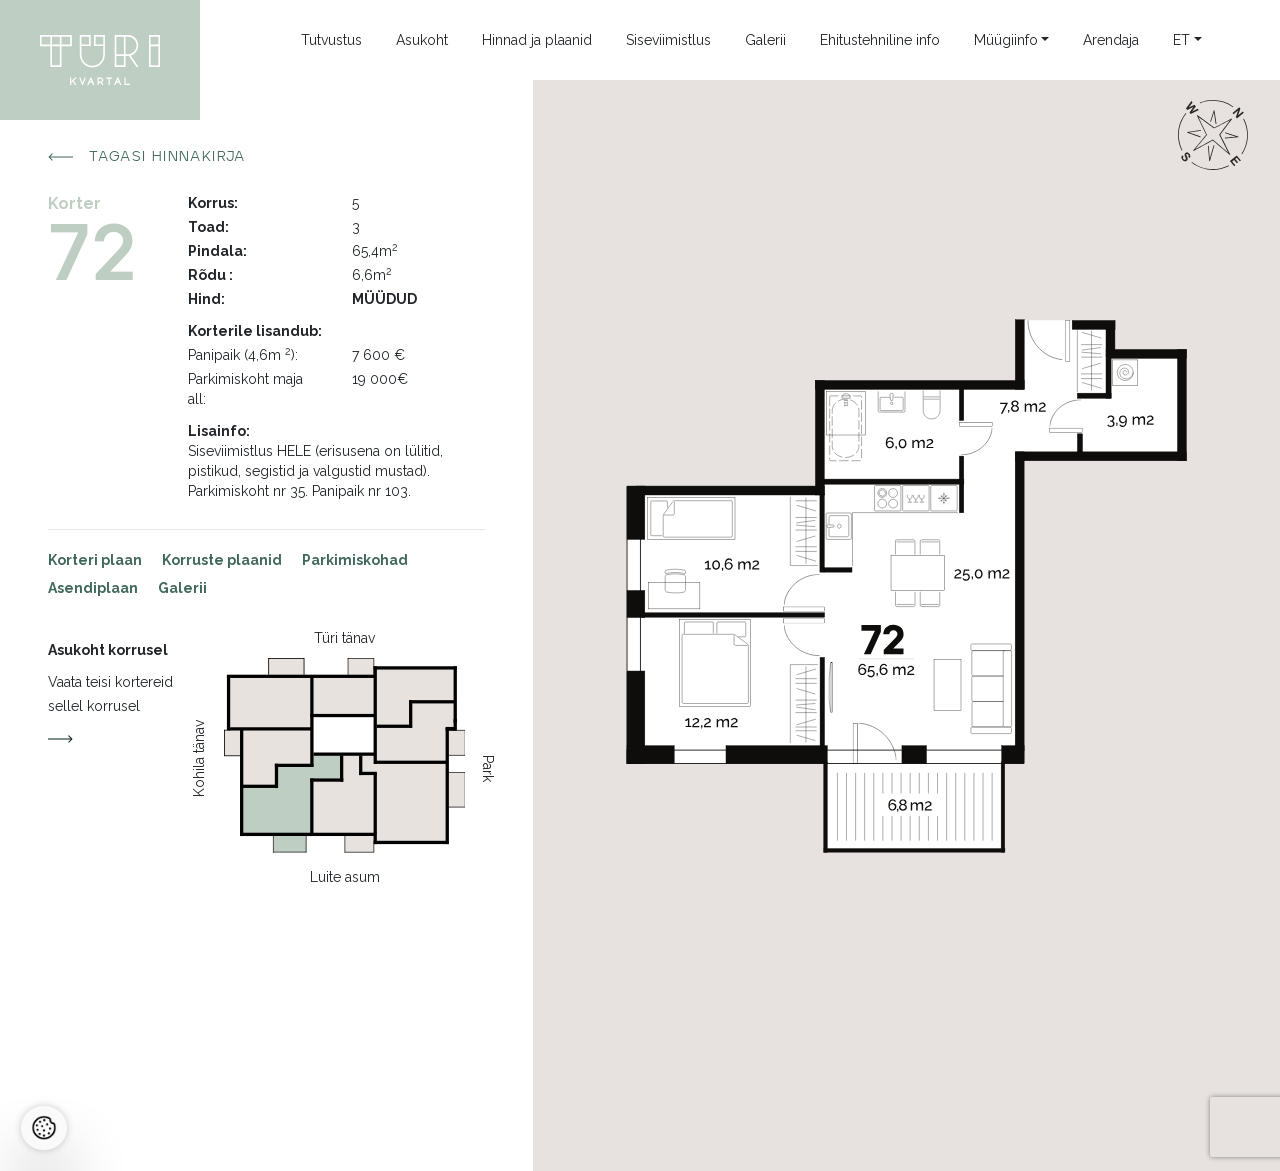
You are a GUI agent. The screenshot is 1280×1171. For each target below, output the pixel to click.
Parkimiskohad (355, 560)
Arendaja (1111, 40)
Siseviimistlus (668, 40)
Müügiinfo (1006, 40)
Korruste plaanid (222, 560)
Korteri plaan (95, 560)
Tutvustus (331, 40)
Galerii (765, 40)
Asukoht (422, 40)
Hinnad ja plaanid (537, 40)
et (1181, 40)
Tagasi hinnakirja (147, 157)
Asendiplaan (93, 588)
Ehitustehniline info (880, 40)
